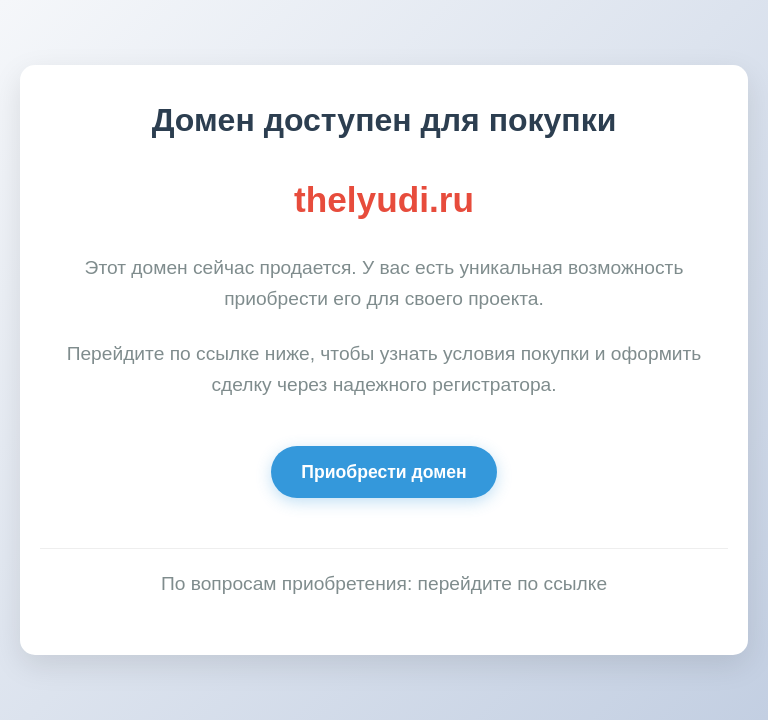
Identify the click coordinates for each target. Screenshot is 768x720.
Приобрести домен (383, 472)
